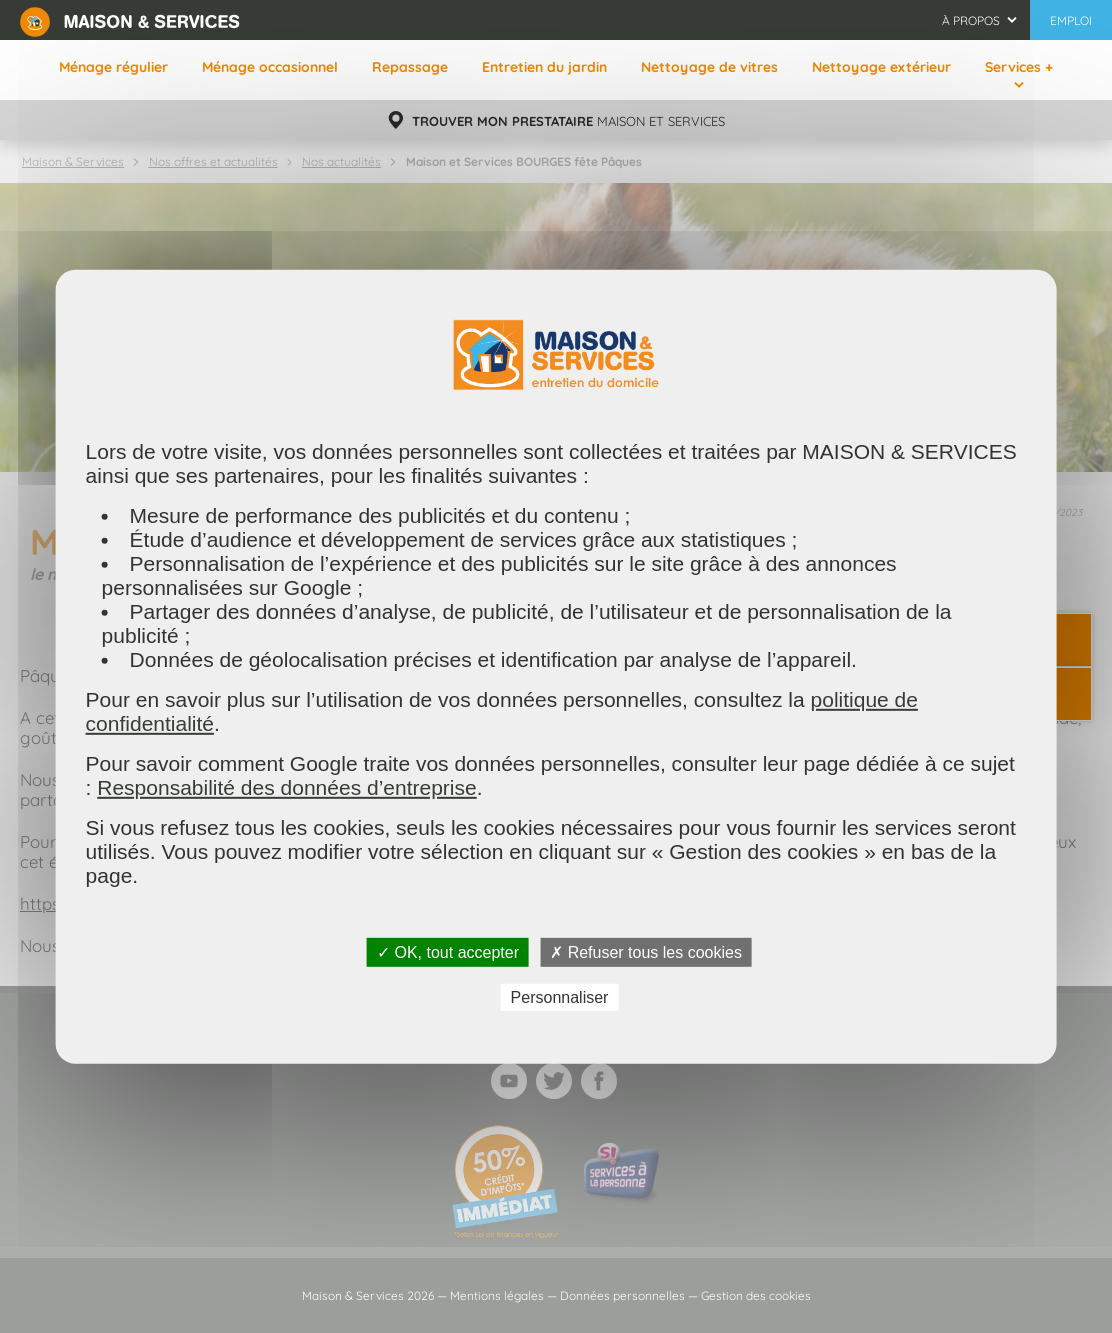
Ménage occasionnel (270, 67)
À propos (971, 20)
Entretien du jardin (544, 67)
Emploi (1071, 20)
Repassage (410, 67)
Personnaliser (560, 997)
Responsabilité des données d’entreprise (286, 786)
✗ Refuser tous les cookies (646, 951)
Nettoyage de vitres (709, 67)
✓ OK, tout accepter (448, 951)
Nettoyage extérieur (881, 67)
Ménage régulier (113, 67)
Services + (1019, 67)
